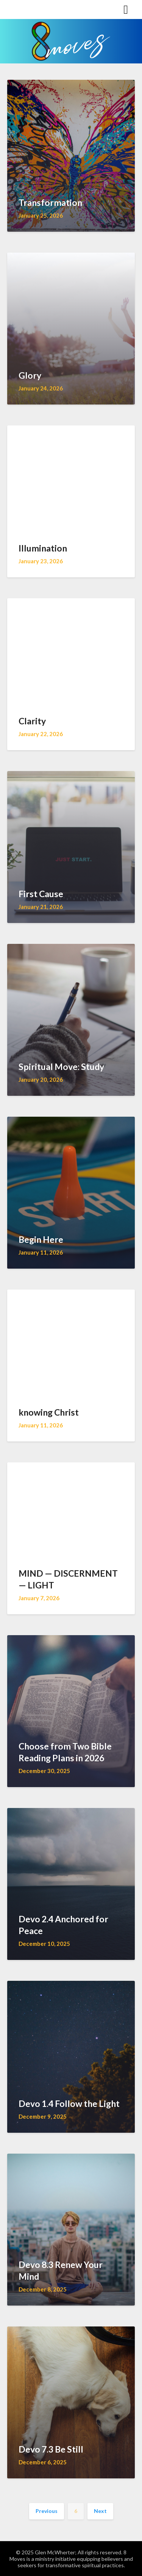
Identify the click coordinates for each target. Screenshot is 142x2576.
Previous (47, 2511)
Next (100, 2511)
